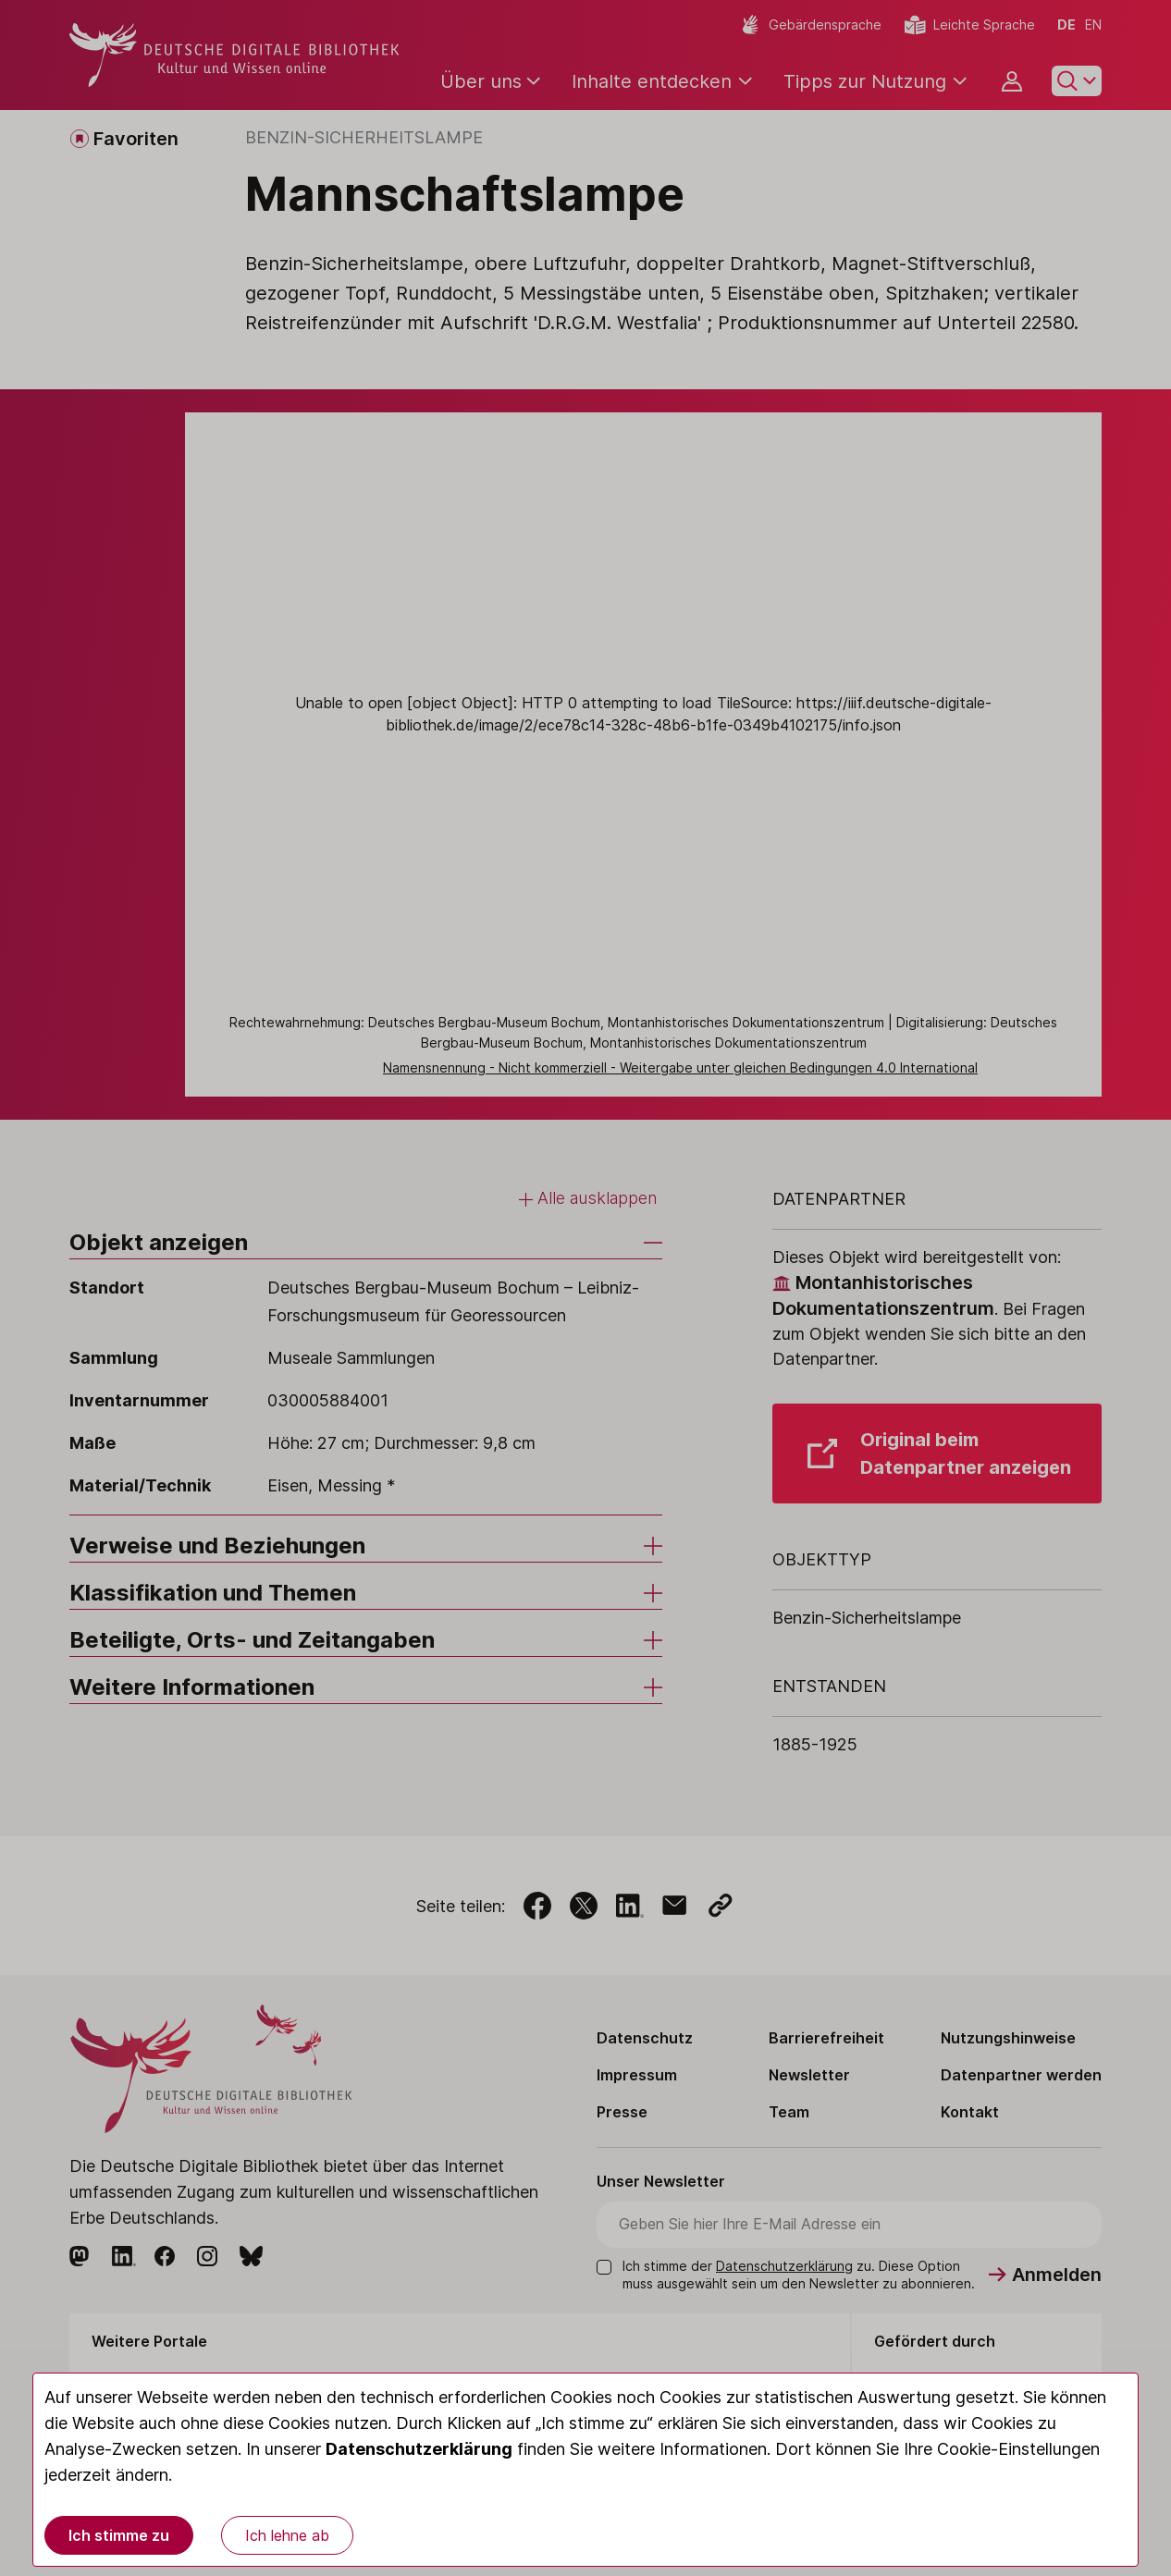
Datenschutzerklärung (419, 2449)
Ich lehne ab (287, 2535)
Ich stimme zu (118, 2535)
